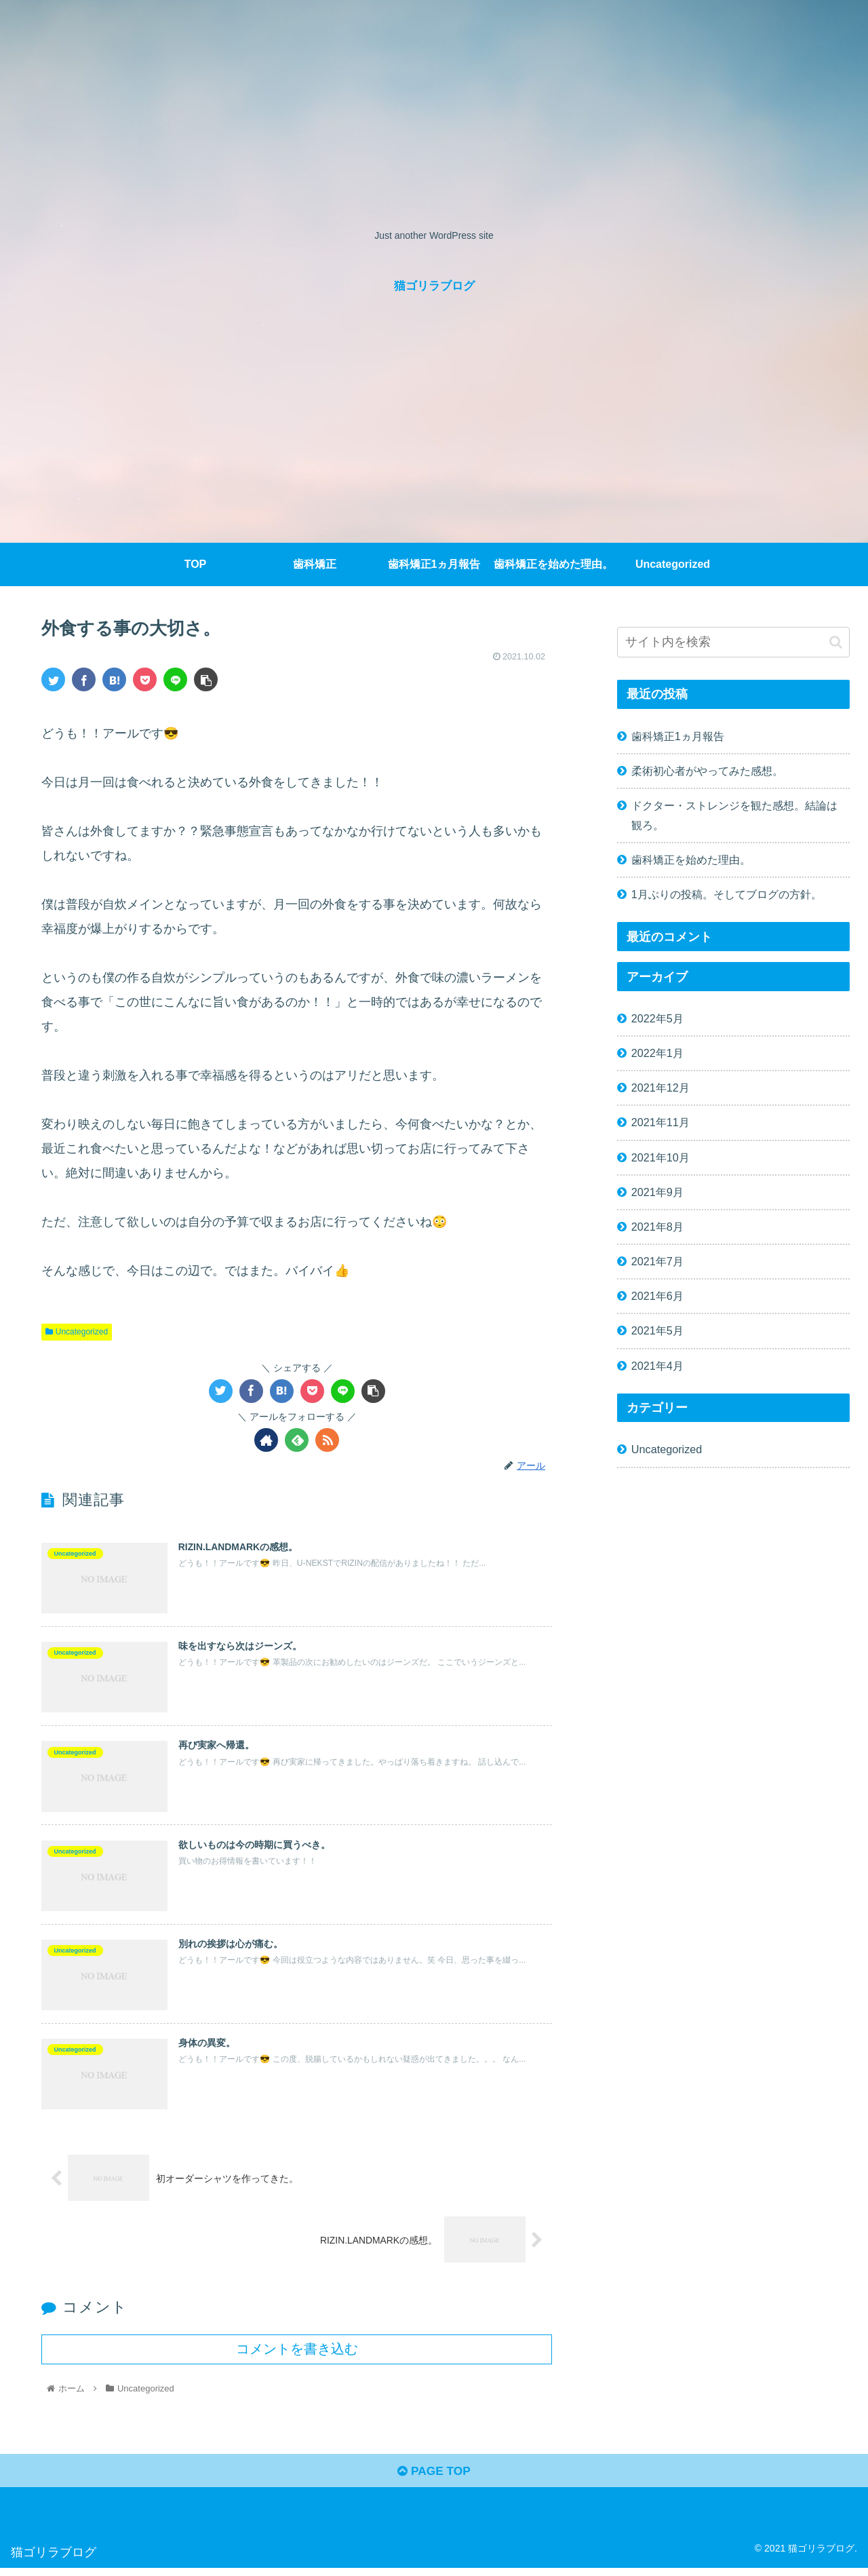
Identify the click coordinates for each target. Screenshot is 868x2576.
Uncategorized (76, 1332)
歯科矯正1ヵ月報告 (677, 736)
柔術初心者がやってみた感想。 (707, 771)
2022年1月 (657, 1053)
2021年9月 (657, 1192)
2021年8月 (657, 1226)
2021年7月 (657, 1261)
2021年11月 (660, 1122)
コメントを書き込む (297, 2354)
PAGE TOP (433, 2478)
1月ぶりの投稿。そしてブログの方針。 (726, 894)
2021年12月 (660, 1087)
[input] (733, 642)
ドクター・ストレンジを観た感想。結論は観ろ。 (734, 815)
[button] (836, 642)
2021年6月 (657, 1296)
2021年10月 (660, 1157)
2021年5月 (657, 1330)
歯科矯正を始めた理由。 (691, 859)
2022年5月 (657, 1018)
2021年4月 (657, 1366)
